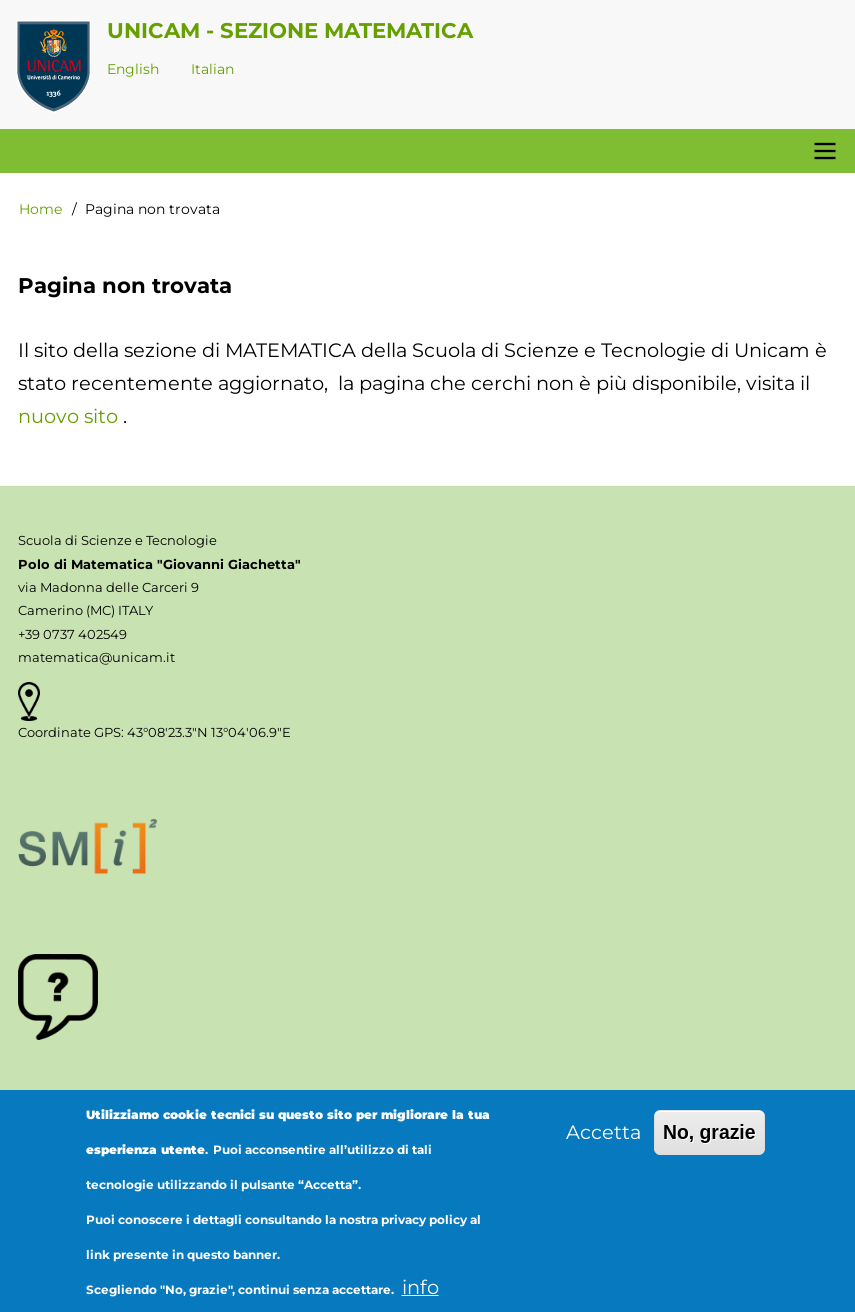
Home (40, 209)
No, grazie (709, 1144)
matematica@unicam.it (96, 657)
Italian (212, 69)
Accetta (603, 1144)
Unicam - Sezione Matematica (290, 30)
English (133, 69)
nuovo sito (68, 416)
